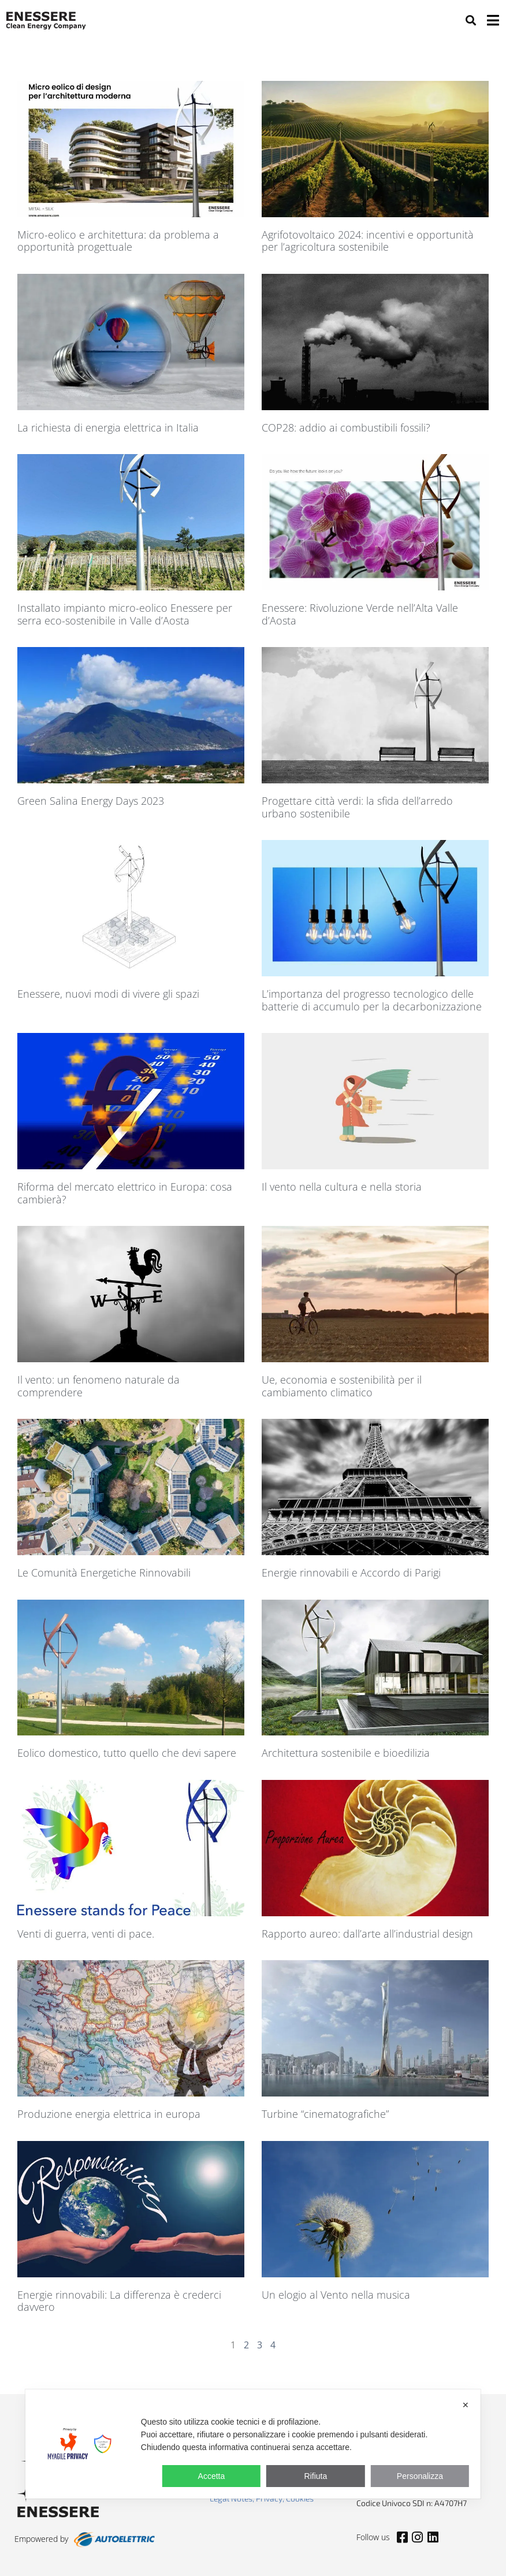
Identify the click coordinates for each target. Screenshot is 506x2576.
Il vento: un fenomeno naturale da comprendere (98, 1386)
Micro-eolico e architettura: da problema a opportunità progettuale (118, 241)
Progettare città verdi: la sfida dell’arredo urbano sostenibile (357, 807)
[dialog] (253, 2444)
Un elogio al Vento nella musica (336, 2295)
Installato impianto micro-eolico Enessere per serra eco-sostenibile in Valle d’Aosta (124, 614)
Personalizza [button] (420, 2476)
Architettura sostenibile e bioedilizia (346, 1753)
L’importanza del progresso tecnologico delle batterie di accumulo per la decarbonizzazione (372, 1000)
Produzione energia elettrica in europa (108, 2114)
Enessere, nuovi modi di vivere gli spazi (108, 994)
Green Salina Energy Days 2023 (90, 801)
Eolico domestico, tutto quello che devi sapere (126, 1753)
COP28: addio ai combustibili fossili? (346, 427)
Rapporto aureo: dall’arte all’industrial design (367, 1934)
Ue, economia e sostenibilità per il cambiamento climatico (342, 1386)
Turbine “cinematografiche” (325, 2114)
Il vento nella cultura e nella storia (342, 1187)
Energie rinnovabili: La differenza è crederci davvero (119, 2301)
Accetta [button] (211, 2476)
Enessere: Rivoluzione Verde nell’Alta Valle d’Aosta (360, 614)
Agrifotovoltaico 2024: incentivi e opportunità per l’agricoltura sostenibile (368, 241)
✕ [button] (465, 2405)
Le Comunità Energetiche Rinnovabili (104, 1572)
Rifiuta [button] (316, 2476)
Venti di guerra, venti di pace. (85, 1934)
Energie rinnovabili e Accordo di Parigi (351, 1572)
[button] (471, 19)
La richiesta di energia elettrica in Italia (108, 427)
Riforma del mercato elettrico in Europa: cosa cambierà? (124, 1193)
